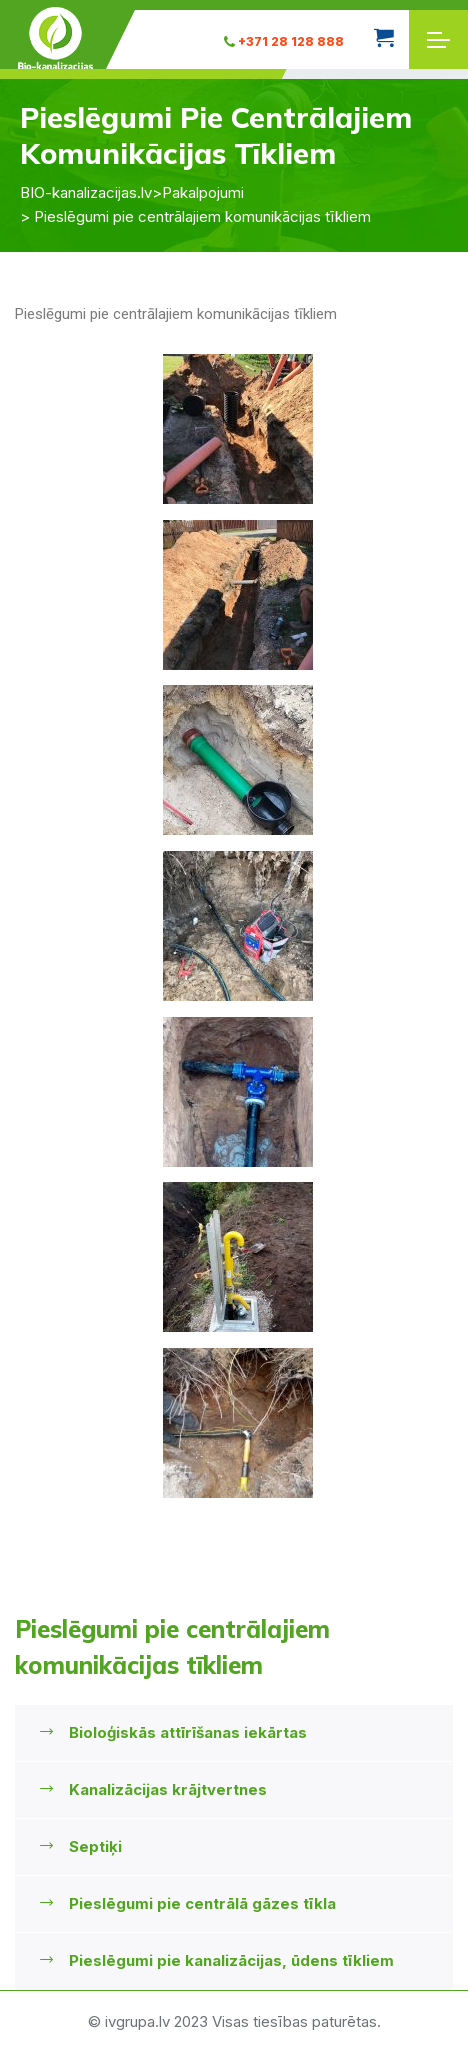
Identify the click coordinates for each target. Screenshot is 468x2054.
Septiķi (95, 1846)
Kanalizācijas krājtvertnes (168, 1789)
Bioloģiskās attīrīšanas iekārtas (188, 1732)
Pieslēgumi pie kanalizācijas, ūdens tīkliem (231, 1960)
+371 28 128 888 (284, 41)
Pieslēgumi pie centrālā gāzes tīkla (202, 1903)
